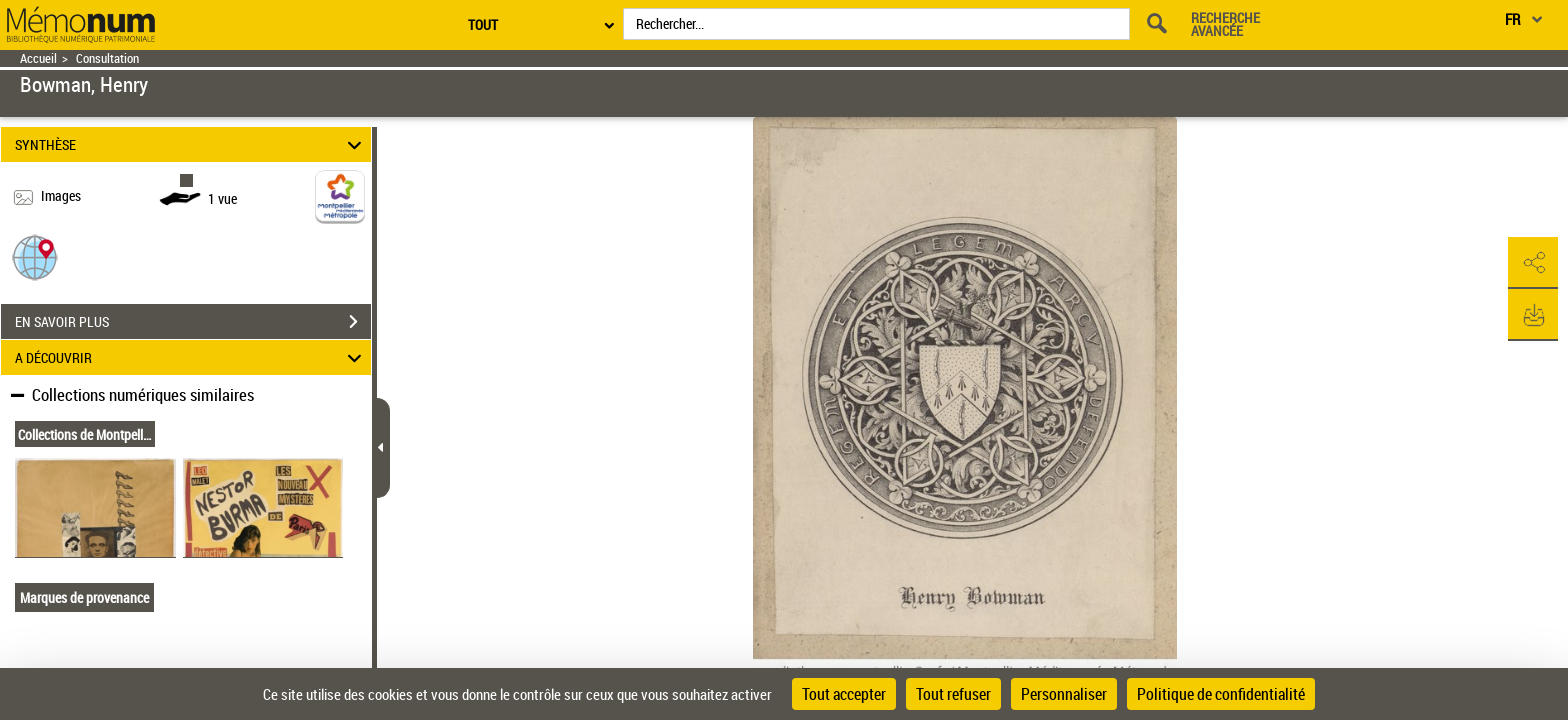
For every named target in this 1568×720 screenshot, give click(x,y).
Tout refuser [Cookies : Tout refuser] (953, 694)
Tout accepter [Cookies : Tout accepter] (844, 694)
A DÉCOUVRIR (191, 357)
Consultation (107, 58)
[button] (35, 256)
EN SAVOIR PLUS (193, 322)
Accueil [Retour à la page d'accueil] (38, 58)
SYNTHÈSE (191, 144)
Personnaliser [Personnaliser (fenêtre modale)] (1064, 694)
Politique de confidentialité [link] (1221, 694)
